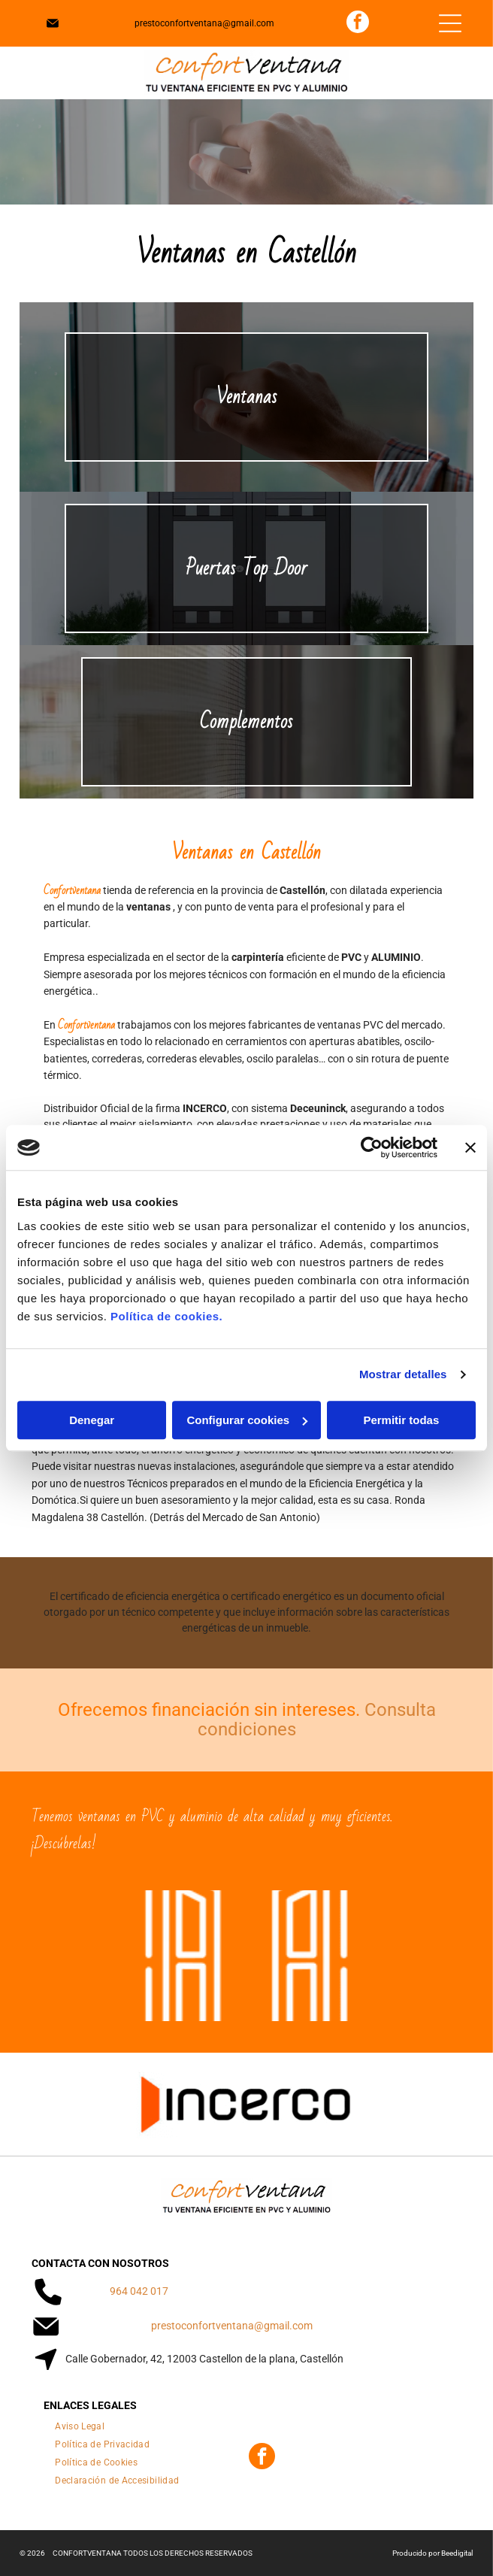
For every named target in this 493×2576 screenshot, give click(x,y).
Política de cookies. (166, 1316)
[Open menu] (450, 23)
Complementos (246, 722)
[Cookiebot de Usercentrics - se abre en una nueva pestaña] (371, 1147)
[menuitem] (80, 2423)
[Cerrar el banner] (470, 1147)
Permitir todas (401, 1420)
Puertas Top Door (246, 568)
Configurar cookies (246, 1420)
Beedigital (457, 2553)
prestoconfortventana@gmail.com (204, 23)
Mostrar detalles (403, 1374)
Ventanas (246, 397)
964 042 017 (139, 2291)
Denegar (91, 1420)
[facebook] (357, 24)
